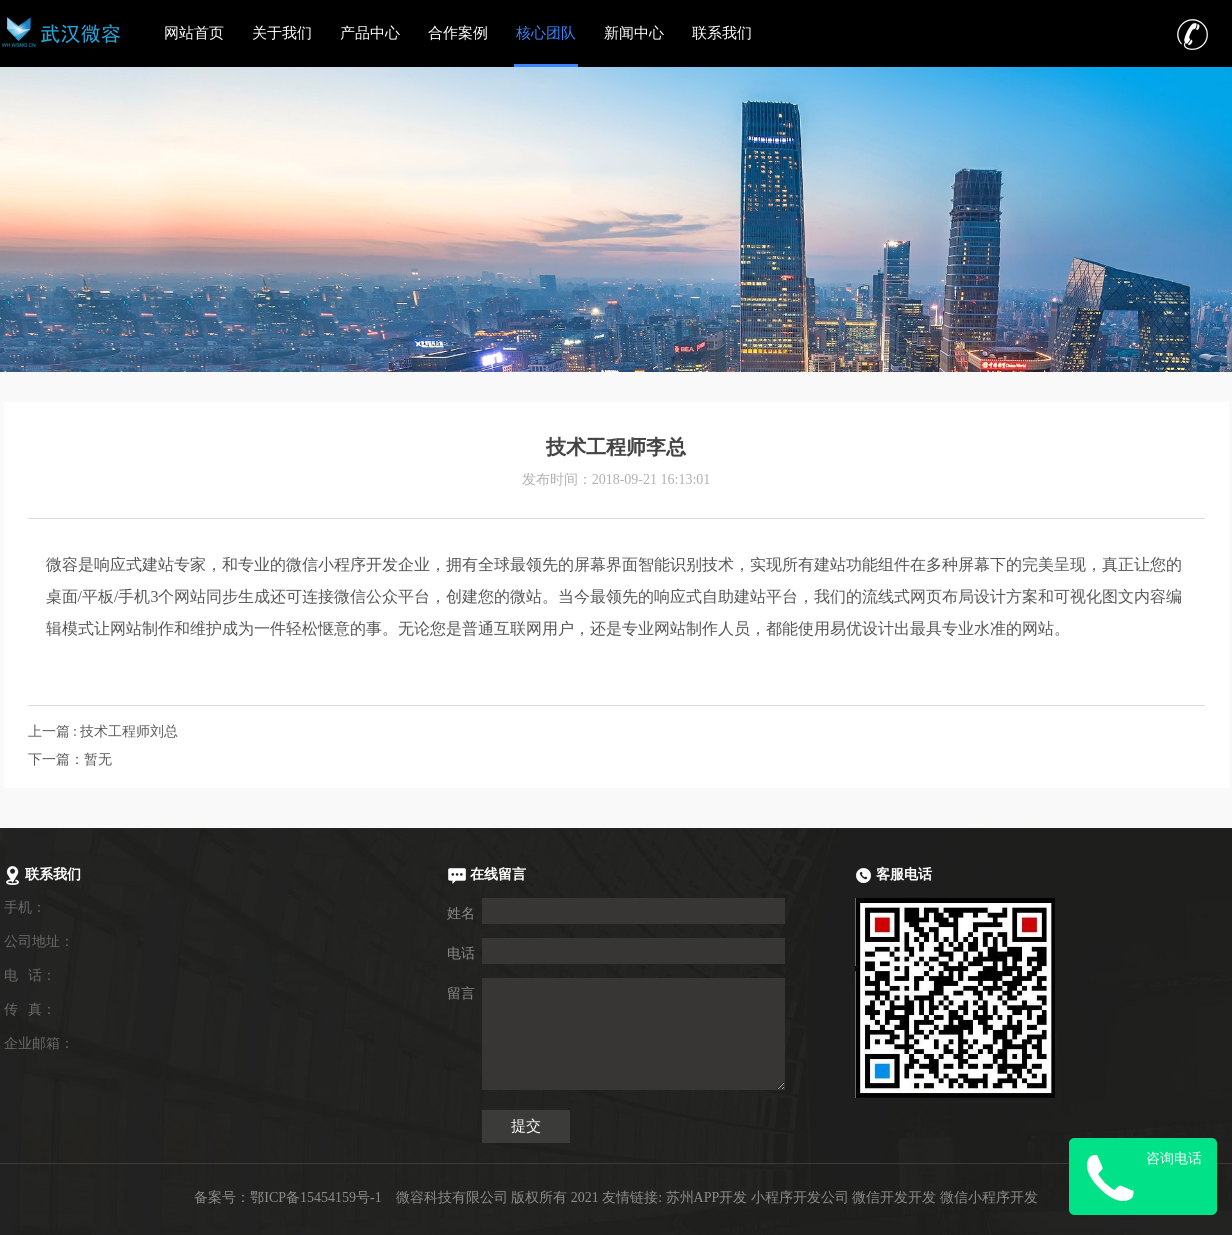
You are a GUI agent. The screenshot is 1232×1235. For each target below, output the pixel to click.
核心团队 (546, 33)
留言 (461, 993)
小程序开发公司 (800, 1197)
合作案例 (458, 33)
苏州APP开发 (707, 1197)
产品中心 (370, 33)
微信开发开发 (894, 1197)
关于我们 (282, 33)
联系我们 (722, 33)
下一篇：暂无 (70, 759)
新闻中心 (634, 33)
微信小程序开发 (989, 1197)
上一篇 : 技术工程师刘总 (103, 731)
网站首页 (194, 33)
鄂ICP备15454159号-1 (315, 1197)
